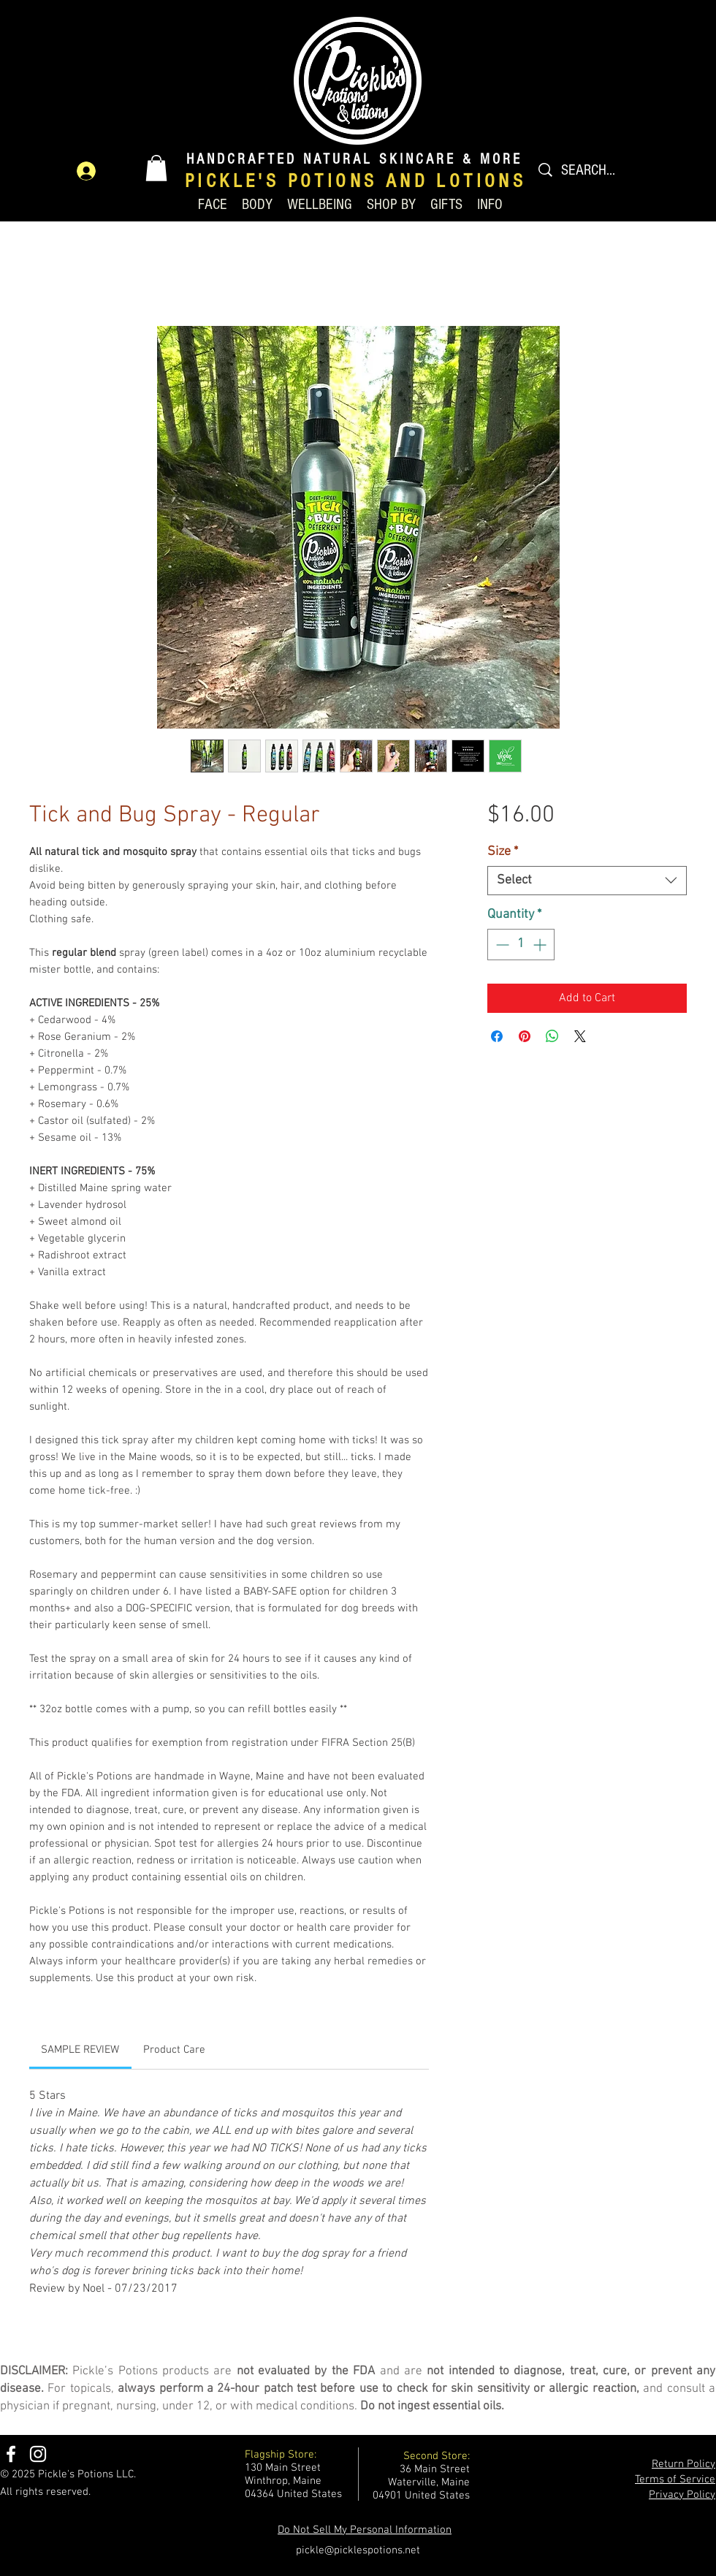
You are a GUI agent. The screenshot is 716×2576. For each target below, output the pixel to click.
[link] (80, 2049)
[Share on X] (580, 1036)
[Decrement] (501, 945)
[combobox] (587, 880)
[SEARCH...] (603, 169)
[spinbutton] (521, 945)
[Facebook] (11, 2454)
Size (502, 851)
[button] (156, 168)
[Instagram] (38, 2454)
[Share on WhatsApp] (552, 1036)
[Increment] (541, 945)
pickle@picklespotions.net (358, 2550)
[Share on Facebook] (497, 1036)
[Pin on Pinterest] (524, 1036)
